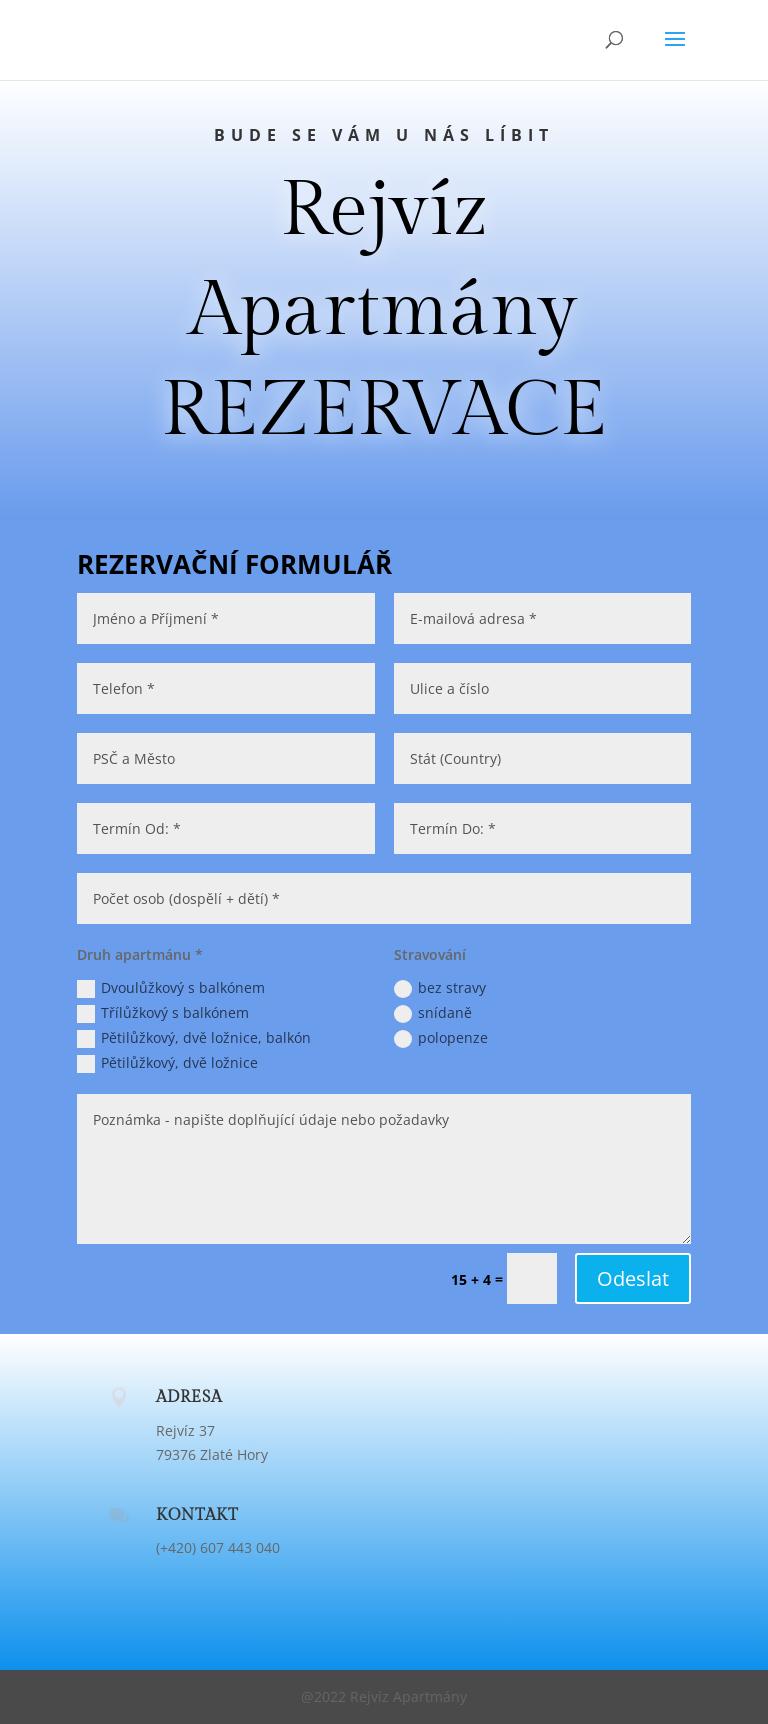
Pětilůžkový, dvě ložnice (167, 1063)
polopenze (441, 1038)
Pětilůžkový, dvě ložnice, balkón (194, 1038)
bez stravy (440, 988)
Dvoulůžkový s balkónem (171, 988)
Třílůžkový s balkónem (163, 1013)
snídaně (433, 1013)
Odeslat (633, 1278)
